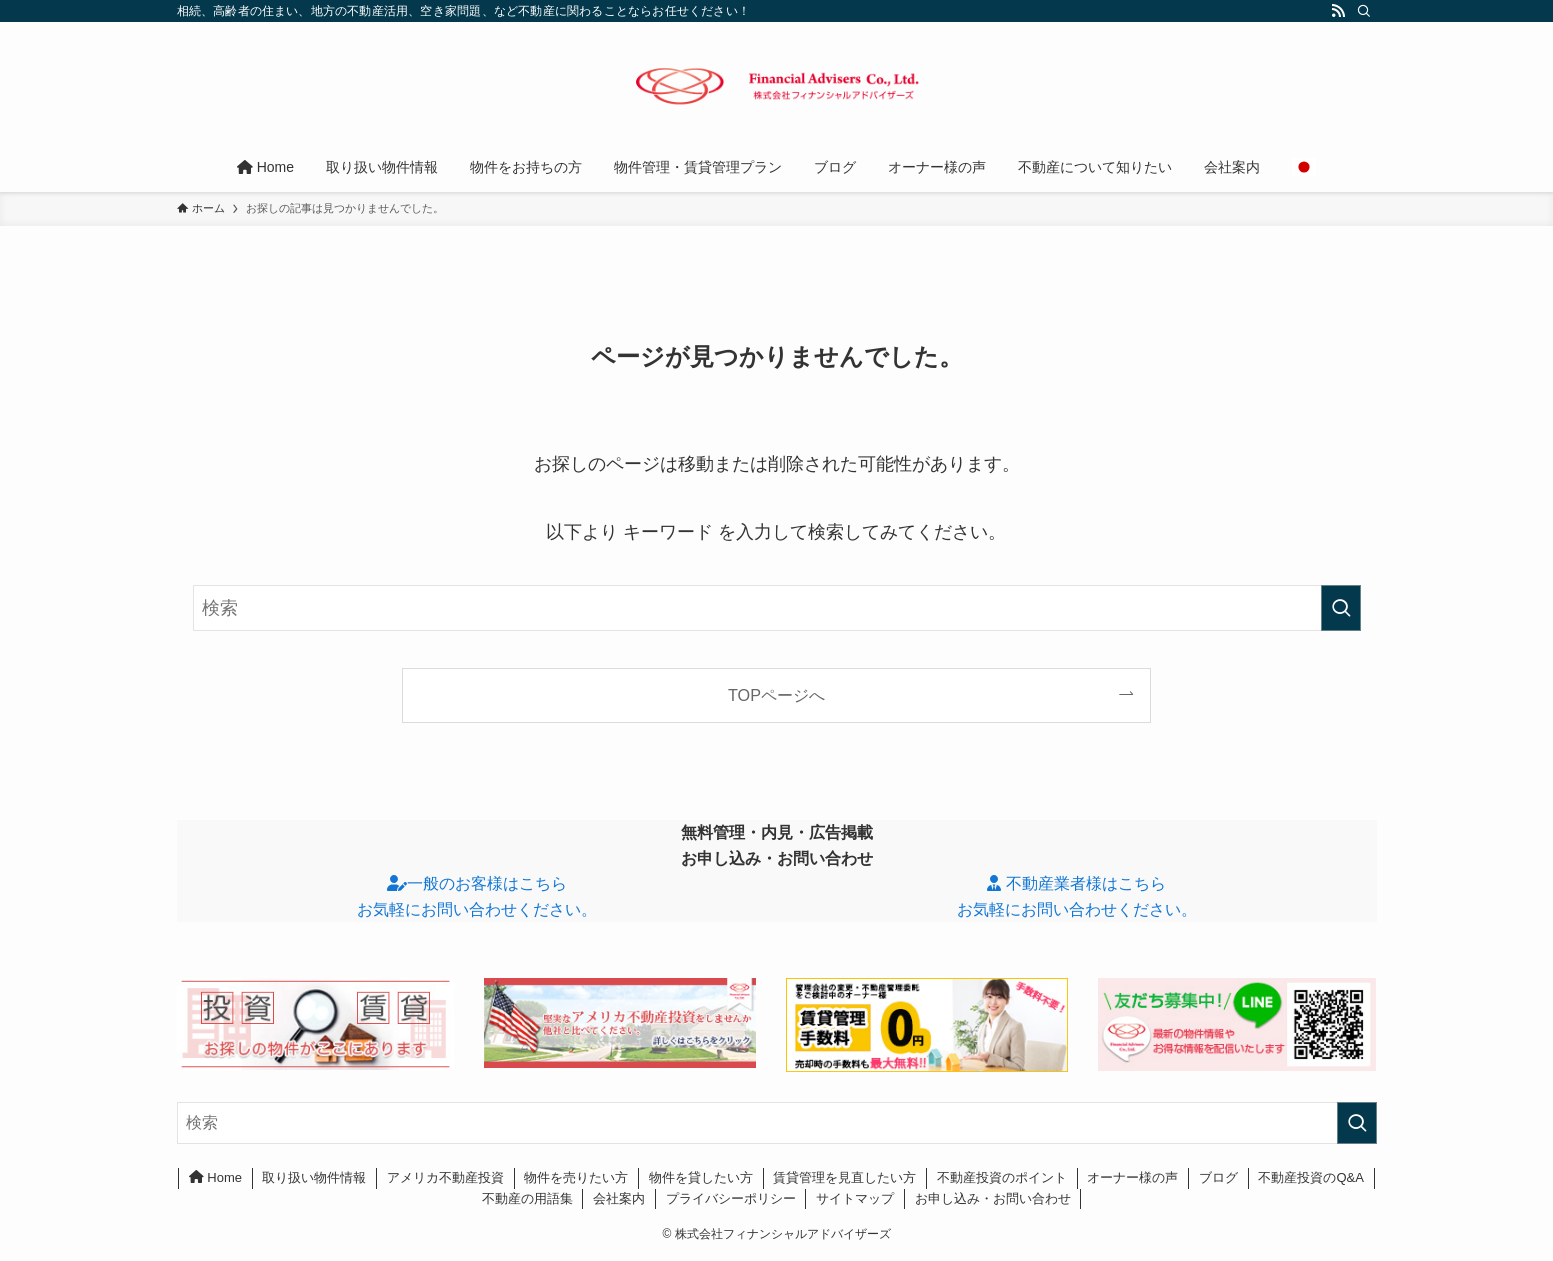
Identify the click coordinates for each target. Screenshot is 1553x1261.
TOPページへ (776, 695)
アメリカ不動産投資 (445, 1177)
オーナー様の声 (1132, 1177)
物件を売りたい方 (576, 1177)
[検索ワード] (777, 608)
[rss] (1338, 11)
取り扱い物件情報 (314, 1177)
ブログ (1218, 1177)
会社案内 (619, 1198)
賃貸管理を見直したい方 (844, 1177)
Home (215, 1177)
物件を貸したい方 (701, 1177)
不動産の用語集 (527, 1198)
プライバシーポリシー (731, 1198)
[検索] (1364, 11)
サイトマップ (855, 1198)
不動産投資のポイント (1002, 1177)
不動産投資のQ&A (1310, 1177)
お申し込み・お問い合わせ (993, 1198)
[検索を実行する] (1341, 608)
